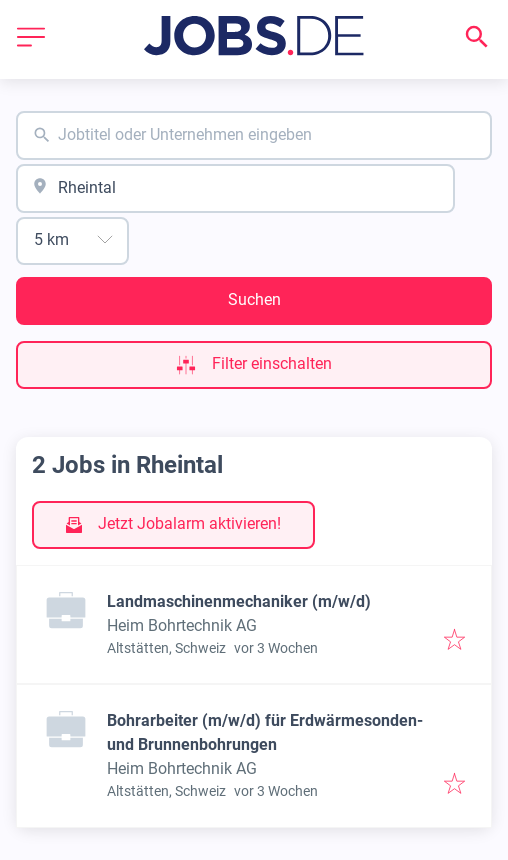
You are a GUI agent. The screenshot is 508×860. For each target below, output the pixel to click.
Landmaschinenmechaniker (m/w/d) (239, 601)
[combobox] (254, 135)
